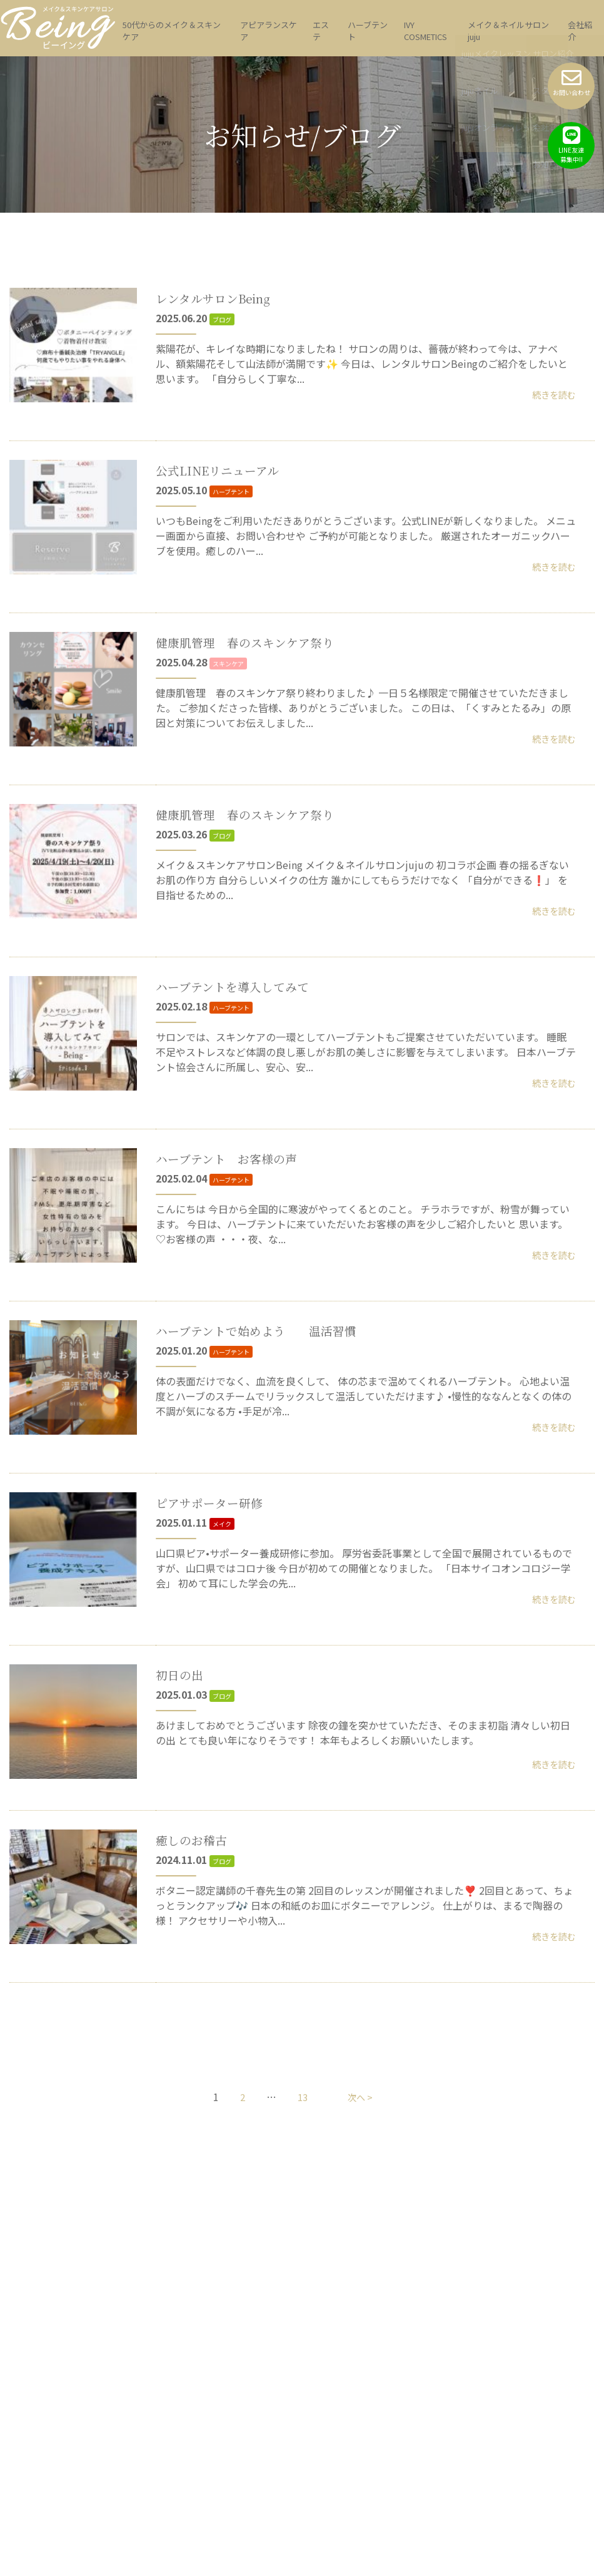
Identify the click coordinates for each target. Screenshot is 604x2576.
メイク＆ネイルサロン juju (508, 31)
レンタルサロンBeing (222, 282)
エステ (321, 31)
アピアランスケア (268, 31)
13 (301, 2250)
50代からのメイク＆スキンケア (172, 31)
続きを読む (551, 395)
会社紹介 (580, 31)
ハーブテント (368, 31)
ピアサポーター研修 (217, 1600)
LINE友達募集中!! (571, 144)
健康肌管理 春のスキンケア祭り (259, 658)
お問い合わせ (571, 82)
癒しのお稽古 (197, 1977)
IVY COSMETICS (425, 31)
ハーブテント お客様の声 (238, 1223)
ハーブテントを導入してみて (244, 1035)
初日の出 (183, 1788)
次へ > (361, 2250)
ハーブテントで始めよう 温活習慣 (272, 1412)
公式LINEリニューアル (227, 470)
